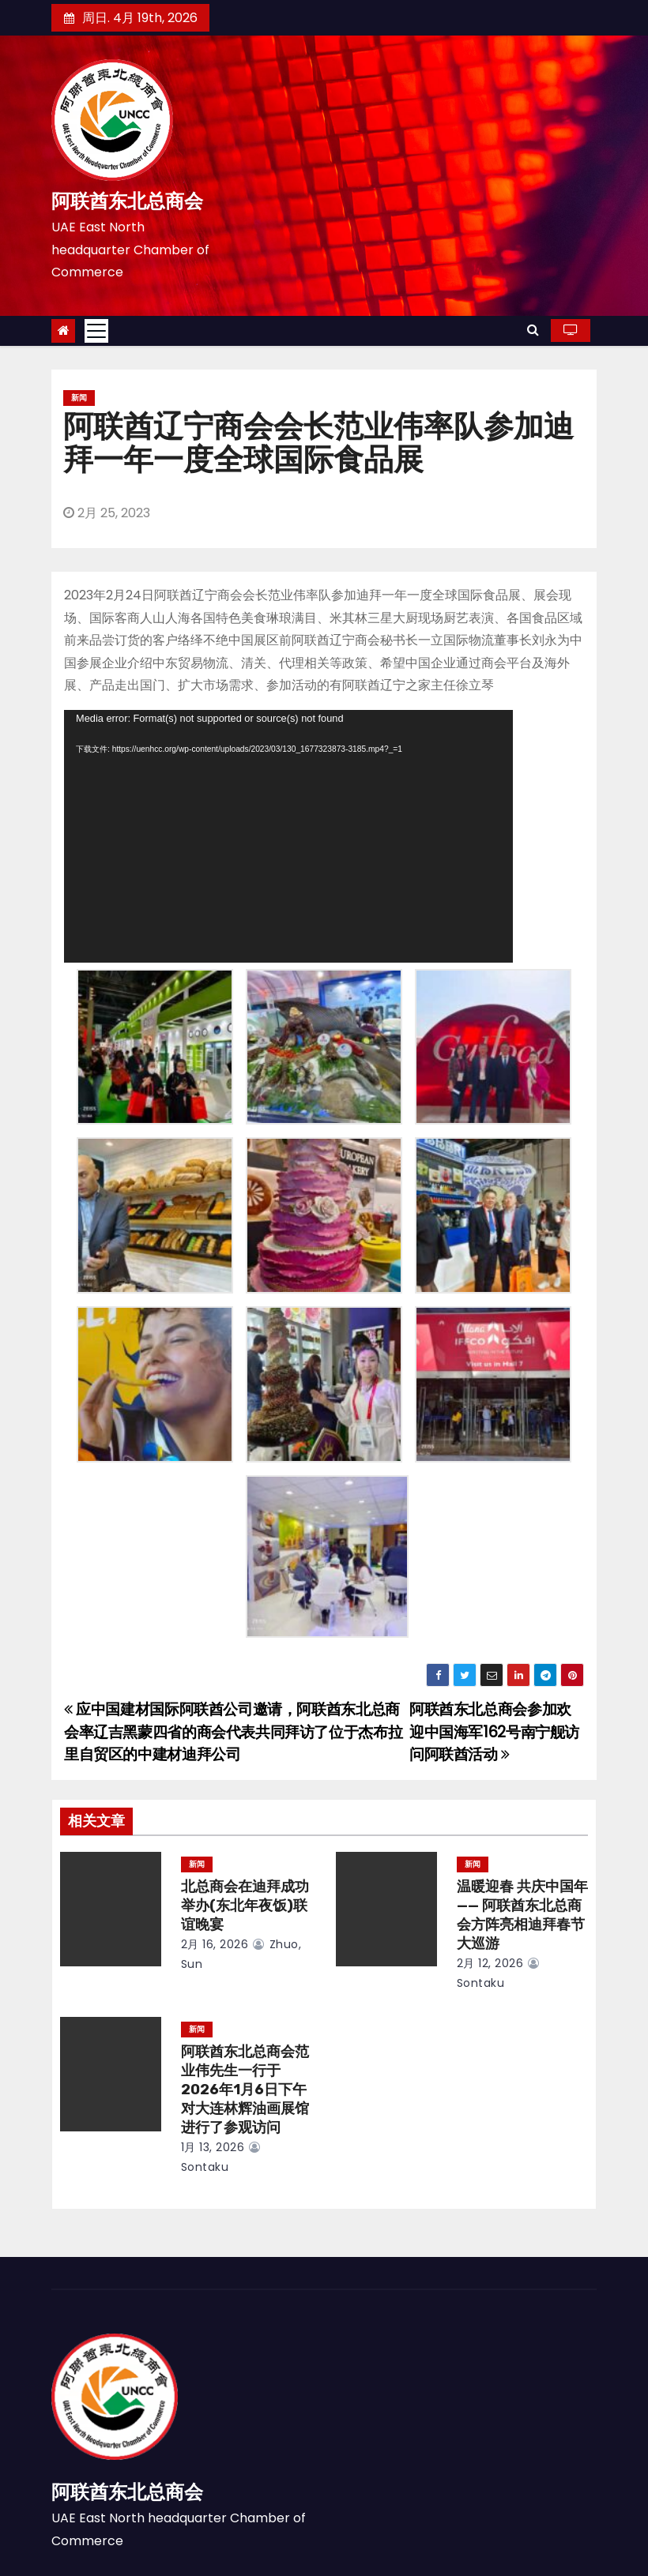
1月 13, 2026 (213, 2147)
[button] (533, 329)
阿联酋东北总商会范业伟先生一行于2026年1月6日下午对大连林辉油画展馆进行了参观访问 (245, 2089)
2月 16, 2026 (215, 1944)
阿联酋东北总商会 (127, 201)
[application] (288, 836)
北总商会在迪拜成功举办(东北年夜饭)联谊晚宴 (245, 1905)
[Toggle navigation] (96, 331)
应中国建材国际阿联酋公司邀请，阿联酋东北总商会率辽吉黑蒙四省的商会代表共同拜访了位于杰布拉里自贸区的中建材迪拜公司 (233, 1732)
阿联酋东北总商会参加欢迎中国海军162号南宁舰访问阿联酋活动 (494, 1732)
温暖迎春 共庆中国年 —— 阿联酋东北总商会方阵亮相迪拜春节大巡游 (522, 1915)
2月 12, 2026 (490, 1963)
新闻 (79, 398)
